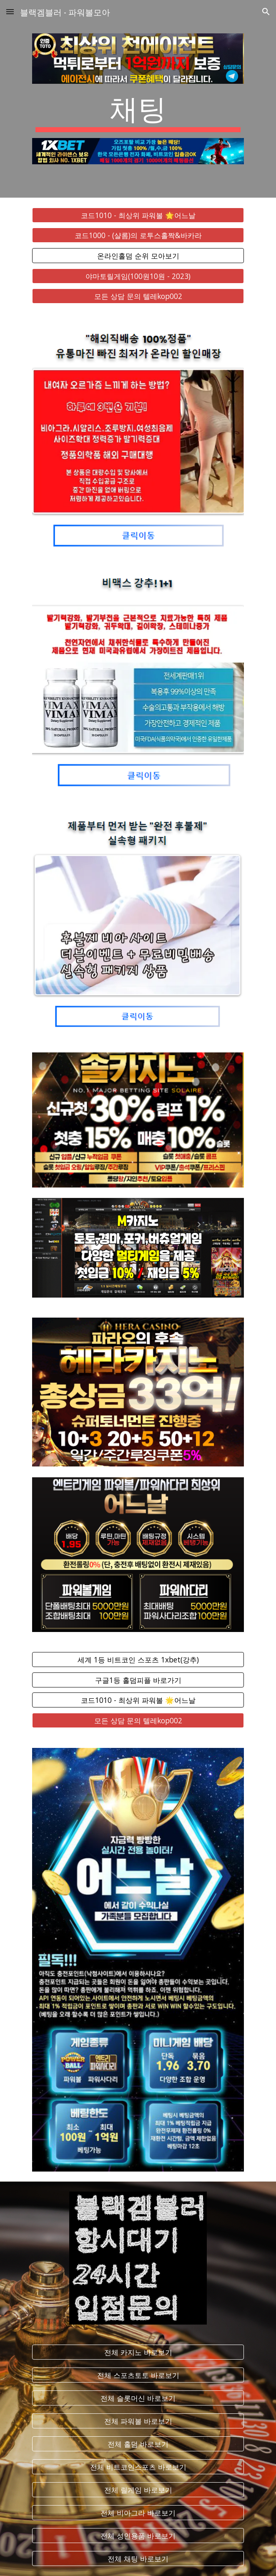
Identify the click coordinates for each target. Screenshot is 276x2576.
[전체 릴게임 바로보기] (138, 2490)
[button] (10, 11)
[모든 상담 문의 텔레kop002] (138, 296)
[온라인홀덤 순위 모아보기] (138, 256)
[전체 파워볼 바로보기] (138, 2421)
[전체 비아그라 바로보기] (138, 2513)
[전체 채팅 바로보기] (138, 2559)
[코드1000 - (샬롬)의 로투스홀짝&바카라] (138, 235)
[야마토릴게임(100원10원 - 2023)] (138, 276)
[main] (137, 111)
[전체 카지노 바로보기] (138, 2352)
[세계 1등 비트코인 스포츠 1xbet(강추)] (138, 1660)
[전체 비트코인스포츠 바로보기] (138, 2467)
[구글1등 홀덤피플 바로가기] (138, 1680)
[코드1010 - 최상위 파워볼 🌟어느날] (138, 215)
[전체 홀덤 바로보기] (138, 2444)
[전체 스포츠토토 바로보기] (138, 2375)
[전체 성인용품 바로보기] (138, 2536)
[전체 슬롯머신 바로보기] (138, 2398)
